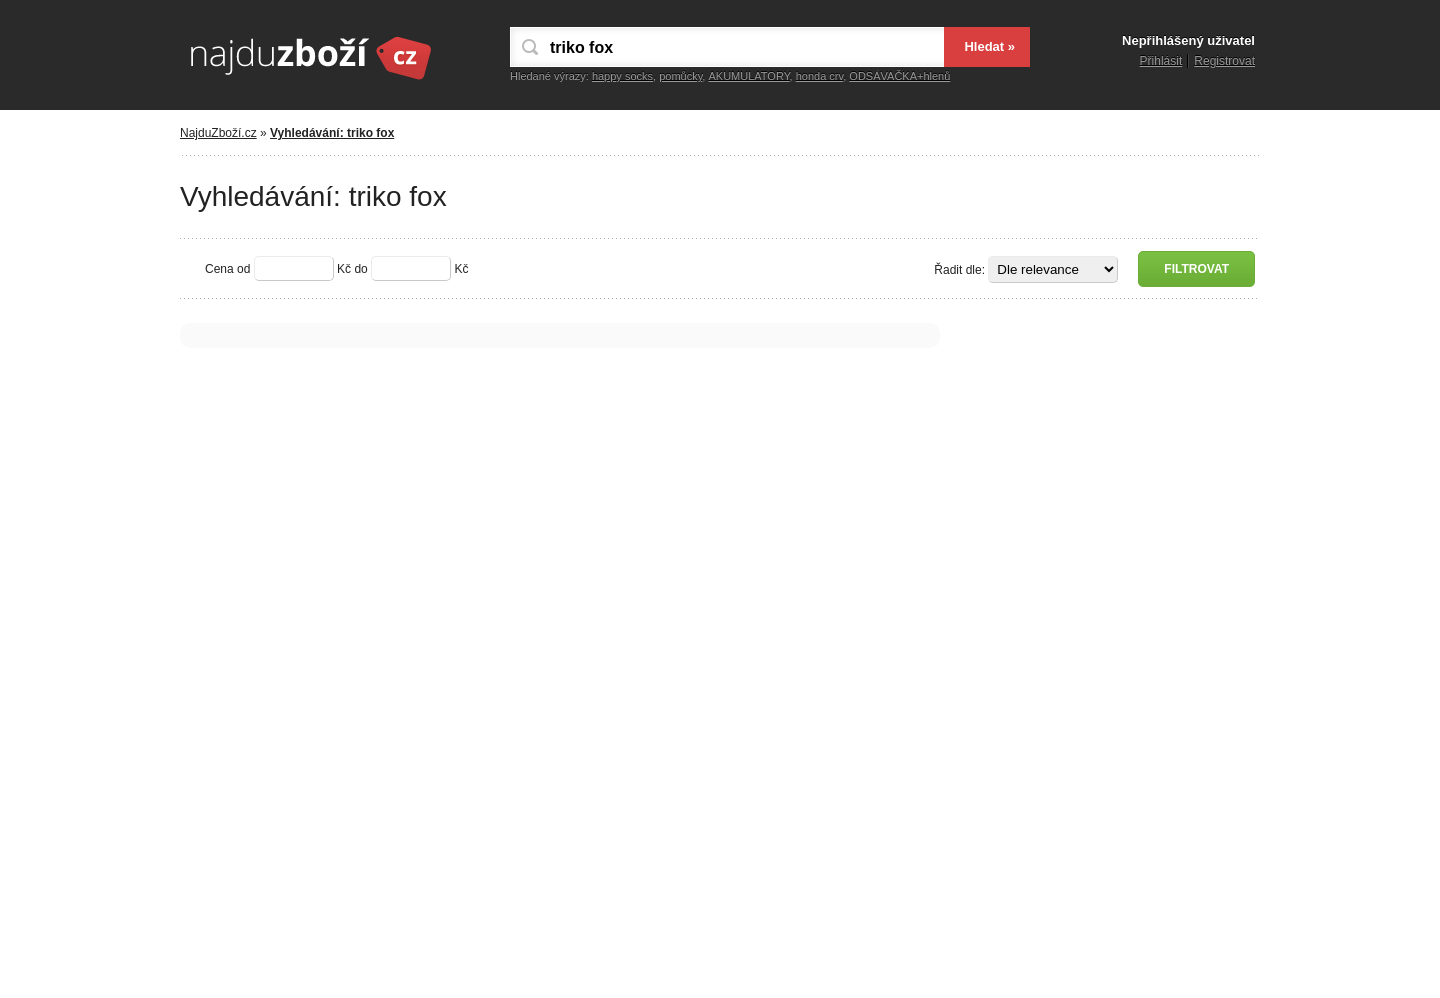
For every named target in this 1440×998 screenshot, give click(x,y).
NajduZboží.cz (218, 133)
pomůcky (680, 76)
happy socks (622, 76)
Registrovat (1224, 61)
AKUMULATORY (748, 76)
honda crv (820, 76)
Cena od (227, 269)
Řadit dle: (959, 270)
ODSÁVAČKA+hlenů (899, 76)
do (360, 269)
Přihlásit (1161, 61)
